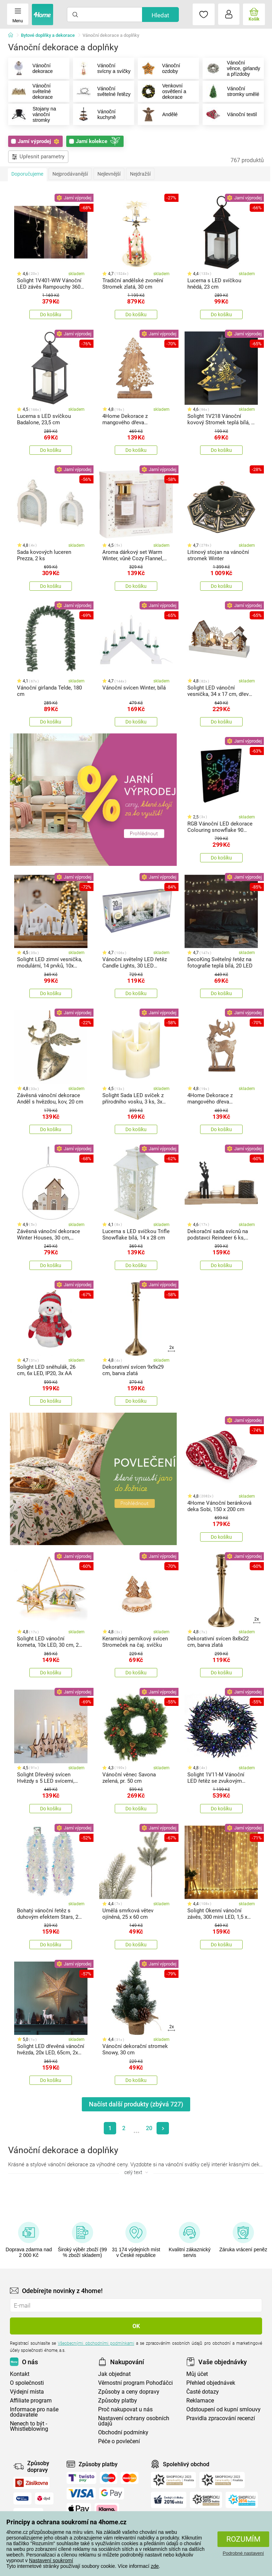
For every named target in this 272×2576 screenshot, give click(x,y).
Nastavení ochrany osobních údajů (133, 2423)
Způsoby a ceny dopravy (128, 2393)
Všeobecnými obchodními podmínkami (96, 2345)
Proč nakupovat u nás (125, 2411)
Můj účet (197, 2376)
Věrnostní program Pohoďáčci (135, 2385)
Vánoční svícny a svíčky (94, 69)
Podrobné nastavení (243, 2553)
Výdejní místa (27, 2393)
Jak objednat (114, 2376)
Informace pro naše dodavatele (34, 2414)
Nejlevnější (108, 176)
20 (149, 2130)
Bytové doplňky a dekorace (48, 35)
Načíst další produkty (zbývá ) (136, 2106)
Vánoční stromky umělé (231, 93)
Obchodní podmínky (123, 2434)
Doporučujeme (27, 176)
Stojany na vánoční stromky (32, 116)
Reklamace (200, 2402)
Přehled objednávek (210, 2385)
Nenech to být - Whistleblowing (29, 2428)
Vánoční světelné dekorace (30, 93)
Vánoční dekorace (30, 69)
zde (155, 2566)
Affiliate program (31, 2402)
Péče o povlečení (119, 2443)
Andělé (158, 116)
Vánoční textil (230, 116)
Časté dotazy (202, 2393)
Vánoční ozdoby (159, 69)
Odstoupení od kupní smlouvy (223, 2411)
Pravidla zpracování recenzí (220, 2420)
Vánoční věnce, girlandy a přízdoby (226, 69)
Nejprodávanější (70, 176)
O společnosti (27, 2385)
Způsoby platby (117, 2402)
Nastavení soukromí (51, 2560)
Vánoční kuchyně (94, 116)
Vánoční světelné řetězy (94, 93)
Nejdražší (140, 176)
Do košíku (50, 316)
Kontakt (19, 2376)
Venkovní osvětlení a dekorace (162, 93)
